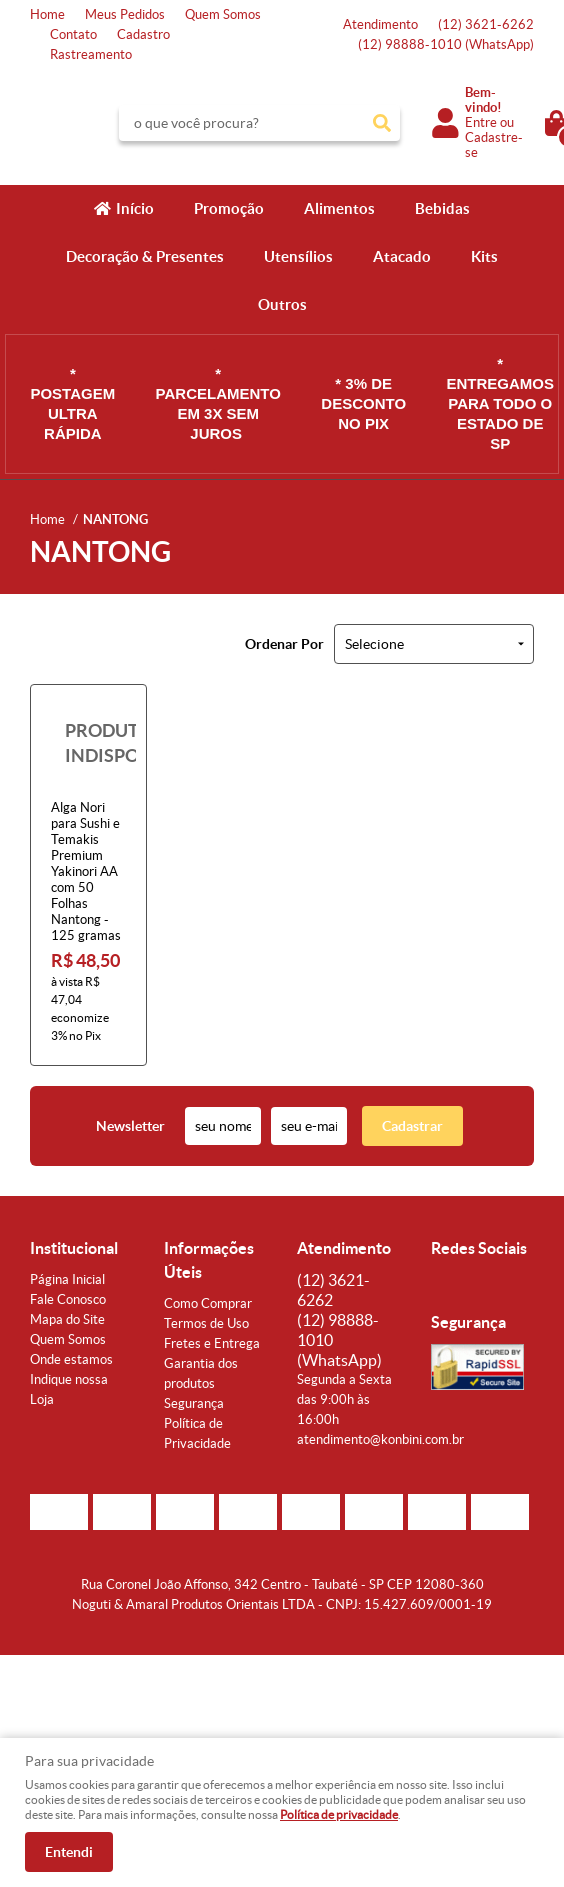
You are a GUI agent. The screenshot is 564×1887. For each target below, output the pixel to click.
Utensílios (298, 256)
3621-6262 (486, 24)
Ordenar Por (284, 644)
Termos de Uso (206, 1323)
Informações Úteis (209, 1260)
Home (47, 14)
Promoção (229, 208)
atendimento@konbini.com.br (380, 1439)
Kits (484, 256)
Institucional (74, 1248)
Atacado (402, 256)
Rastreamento (91, 54)
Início (135, 208)
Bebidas (442, 208)
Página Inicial (67, 1279)
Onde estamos (71, 1359)
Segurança (194, 1403)
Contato (73, 34)
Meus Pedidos (125, 14)
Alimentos (339, 208)
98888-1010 (446, 44)
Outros (282, 304)
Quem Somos (223, 14)
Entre (481, 122)
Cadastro (143, 34)
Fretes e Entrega (212, 1343)
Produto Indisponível (88, 742)
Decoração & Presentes (145, 256)
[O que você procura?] (382, 123)
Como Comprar (208, 1303)
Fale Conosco (68, 1299)
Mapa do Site (67, 1319)
